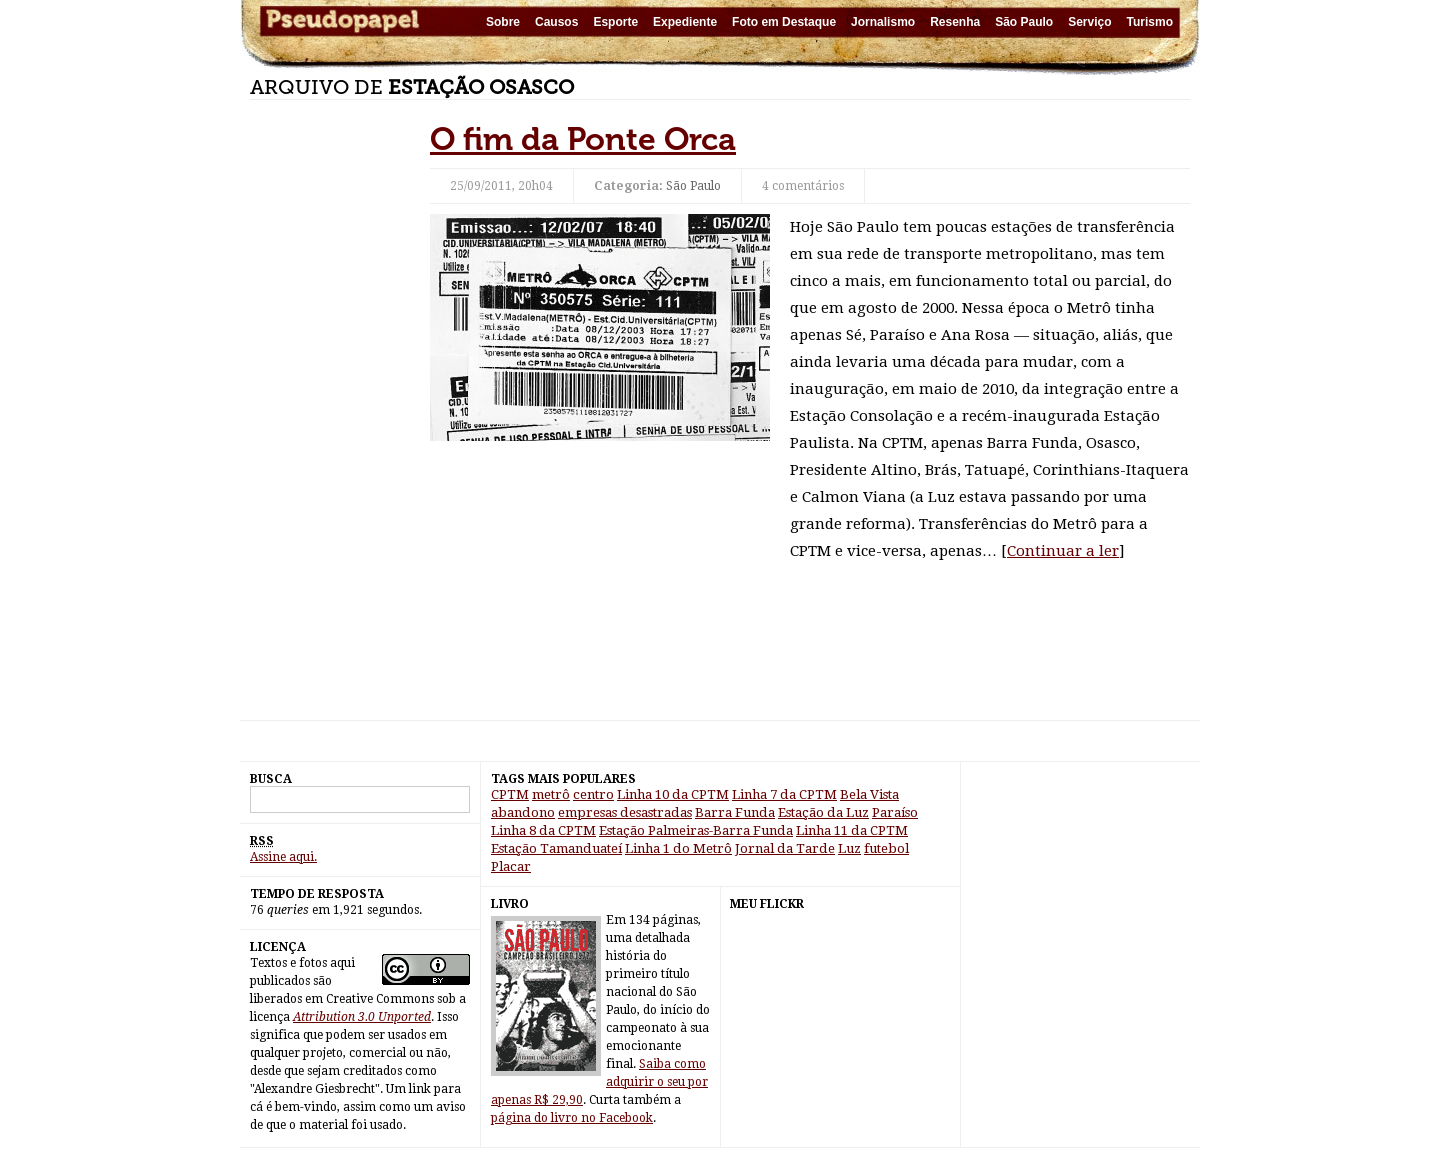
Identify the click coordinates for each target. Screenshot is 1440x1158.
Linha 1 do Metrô (678, 848)
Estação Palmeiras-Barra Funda (696, 830)
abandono (523, 812)
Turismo (1150, 22)
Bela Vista (869, 794)
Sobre (503, 22)
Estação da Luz (823, 812)
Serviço (1089, 22)
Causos (556, 22)
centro (593, 794)
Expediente (685, 22)
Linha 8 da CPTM (543, 830)
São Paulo (1024, 22)
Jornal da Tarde (785, 848)
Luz (849, 848)
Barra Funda (735, 812)
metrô (551, 794)
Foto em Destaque (784, 22)
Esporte (615, 22)
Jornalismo (883, 22)
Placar (511, 866)
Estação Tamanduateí (556, 848)
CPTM (510, 794)
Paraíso (895, 812)
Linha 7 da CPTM (784, 794)
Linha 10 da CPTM (673, 794)
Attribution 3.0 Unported (362, 1017)
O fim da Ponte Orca (583, 139)
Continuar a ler (1063, 551)
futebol (886, 848)
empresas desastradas (625, 812)
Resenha (955, 22)
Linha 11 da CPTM (852, 830)
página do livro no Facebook (572, 1118)
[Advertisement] (330, 420)
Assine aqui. (283, 857)
